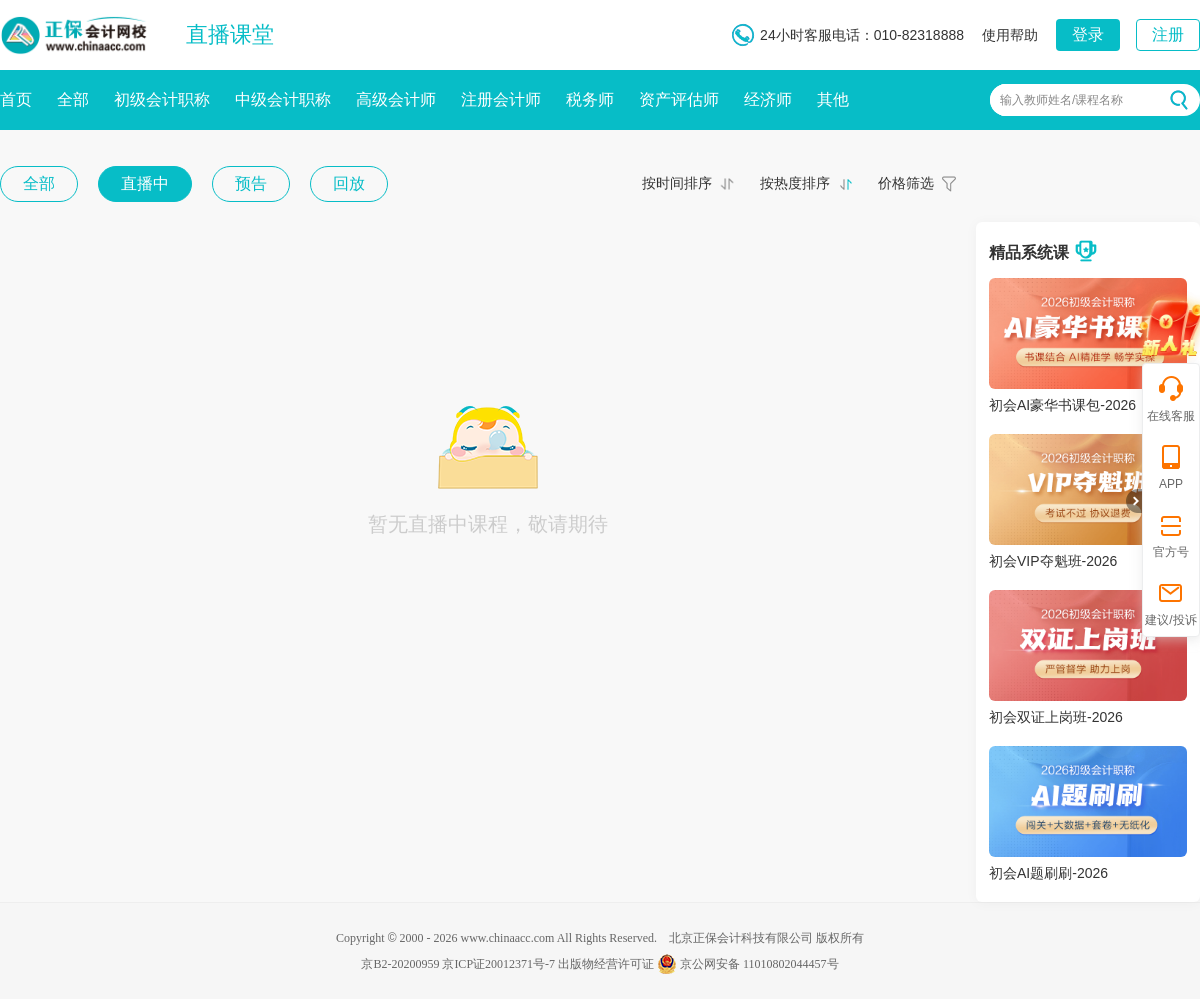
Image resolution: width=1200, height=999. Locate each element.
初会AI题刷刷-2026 (1048, 873)
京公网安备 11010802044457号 (748, 964)
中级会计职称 (283, 99)
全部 (73, 99)
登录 (1088, 34)
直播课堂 (230, 34)
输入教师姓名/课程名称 (1061, 100)
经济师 (768, 99)
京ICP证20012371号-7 (498, 964)
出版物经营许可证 (606, 964)
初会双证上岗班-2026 (1056, 717)
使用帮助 (1010, 35)
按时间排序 (677, 183)
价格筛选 (906, 183)
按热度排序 (795, 183)
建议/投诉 (1170, 602)
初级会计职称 (162, 99)
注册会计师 (501, 99)
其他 (833, 99)
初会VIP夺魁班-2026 (1053, 561)
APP (1171, 466)
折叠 (1134, 501)
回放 (349, 183)
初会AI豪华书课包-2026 (1062, 405)
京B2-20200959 (400, 964)
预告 (251, 183)
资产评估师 (679, 99)
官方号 (1171, 534)
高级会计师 (396, 99)
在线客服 (1171, 398)
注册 (1168, 34)
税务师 (590, 99)
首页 (16, 99)
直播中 (145, 183)
